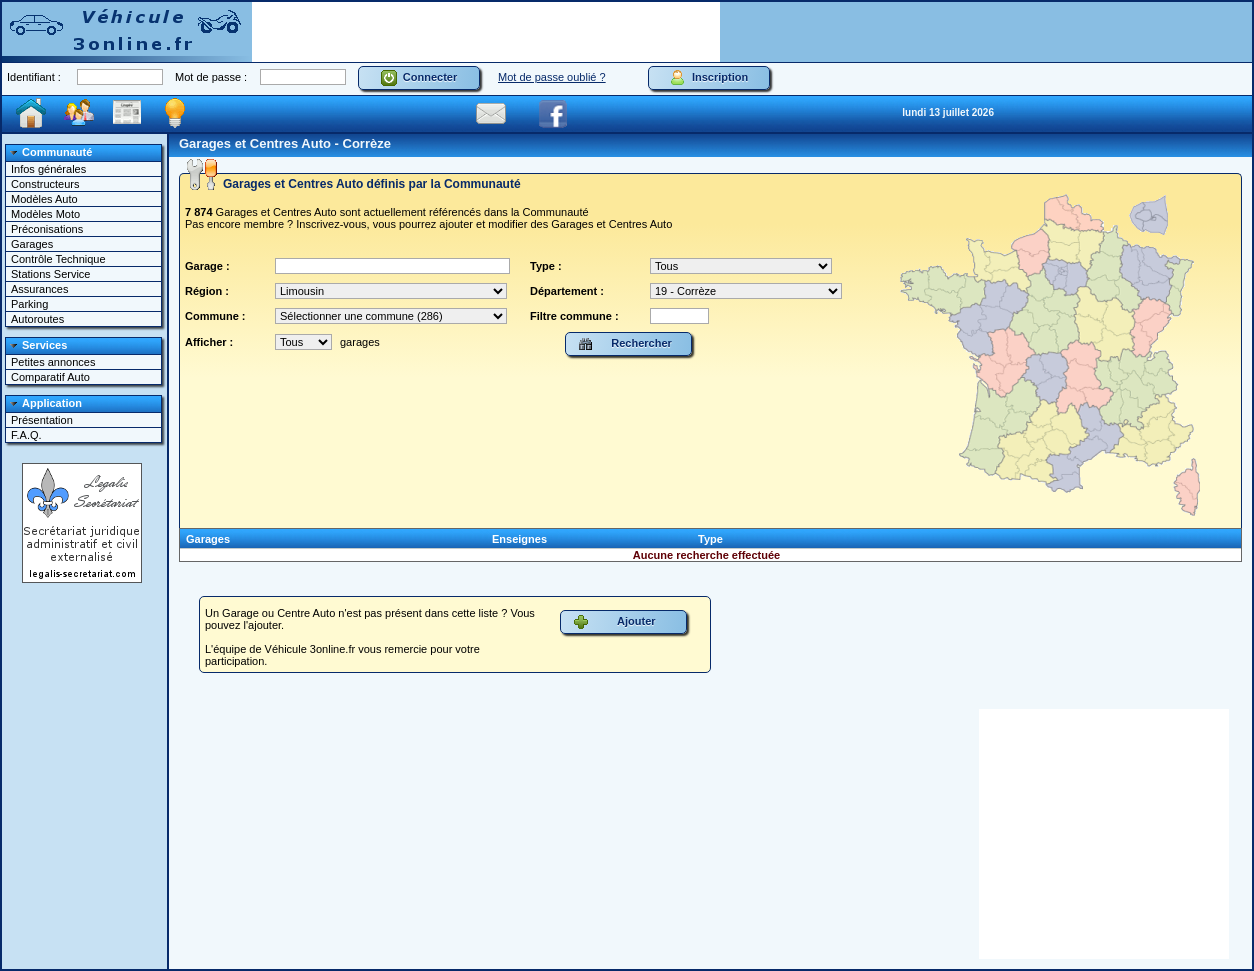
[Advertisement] (486, 32)
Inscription (709, 78)
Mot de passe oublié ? (552, 77)
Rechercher (625, 344)
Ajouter (614, 622)
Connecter (419, 78)
